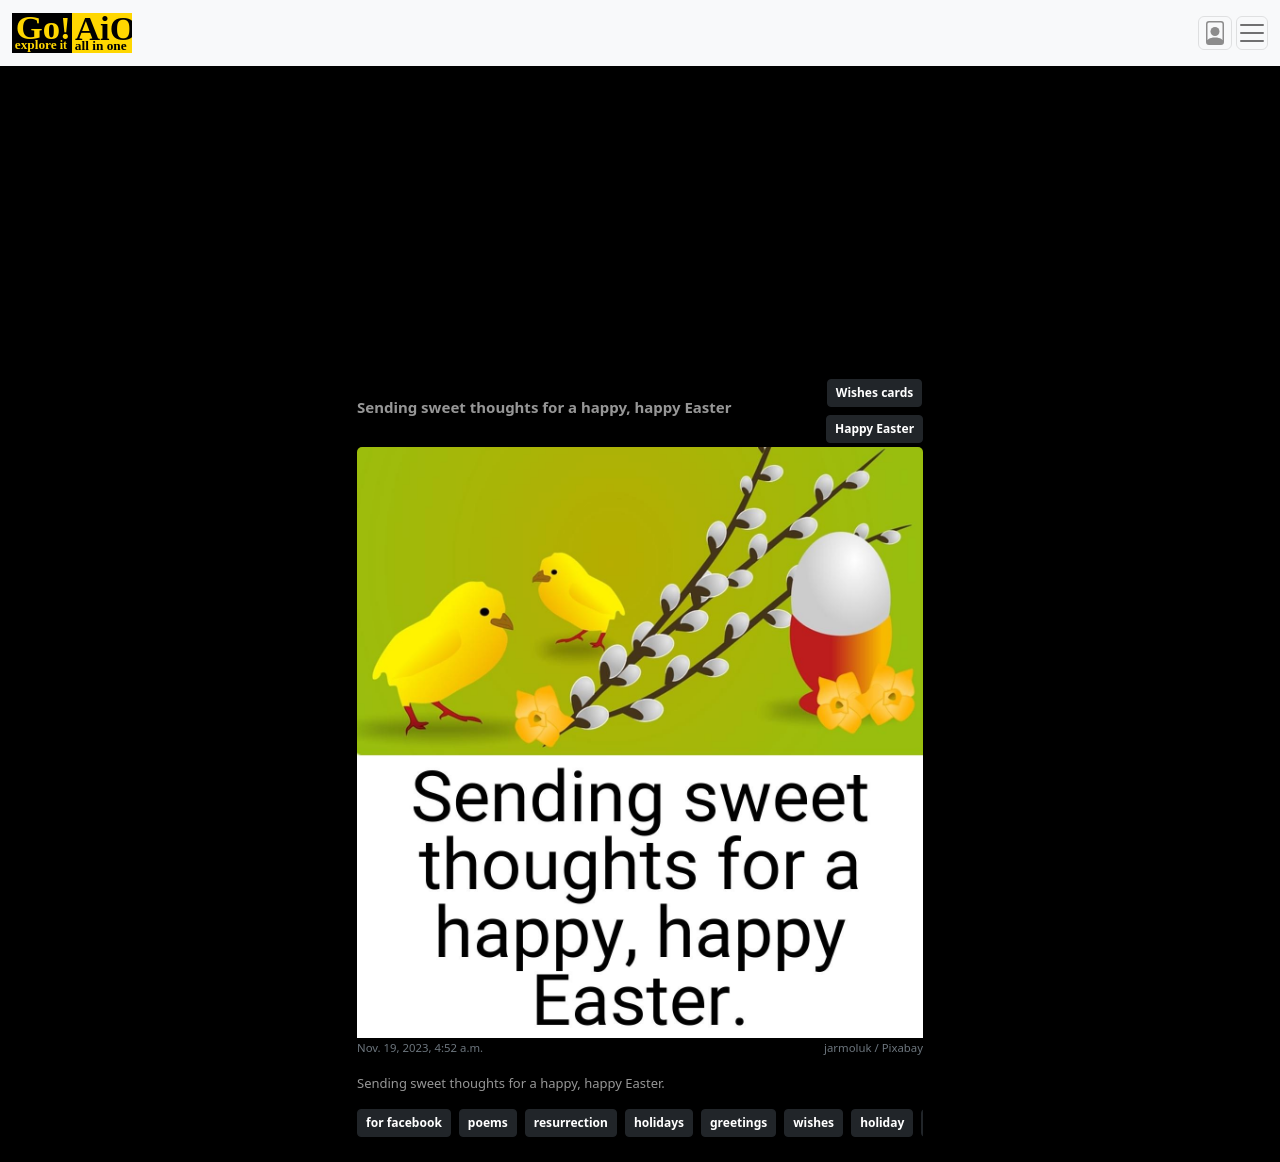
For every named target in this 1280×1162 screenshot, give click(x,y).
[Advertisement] (640, 214)
